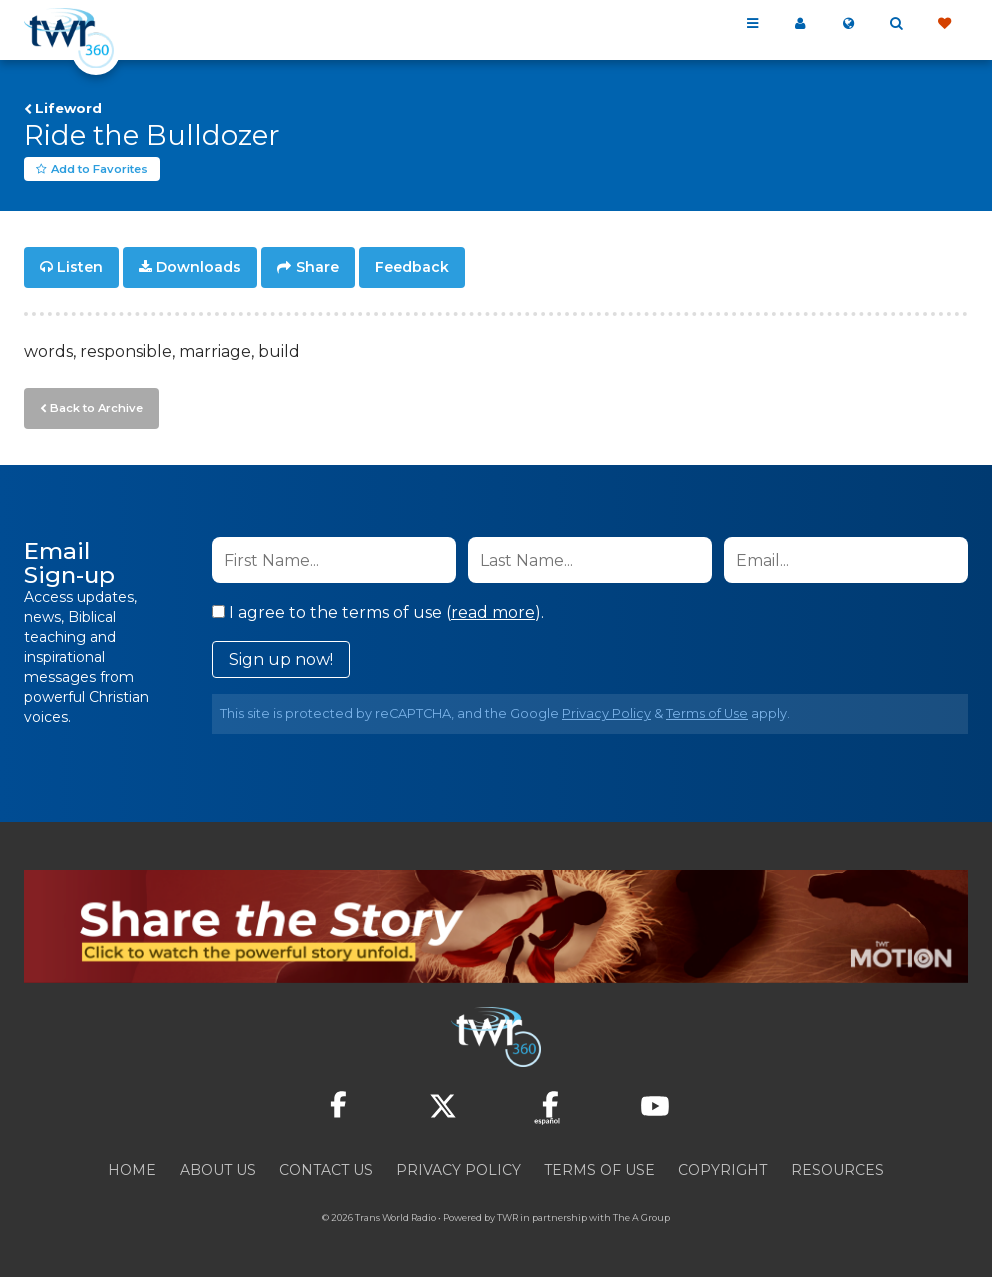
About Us (218, 1169)
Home (132, 1169)
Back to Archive (95, 407)
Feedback (412, 268)
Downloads (198, 268)
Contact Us (326, 1169)
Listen (80, 268)
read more (493, 611)
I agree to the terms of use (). (378, 611)
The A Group (641, 1216)
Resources (837, 1169)
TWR (507, 1216)
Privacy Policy (606, 712)
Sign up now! (281, 658)
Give (944, 24)
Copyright (722, 1169)
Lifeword (68, 108)
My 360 (800, 24)
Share (317, 268)
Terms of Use (707, 712)
